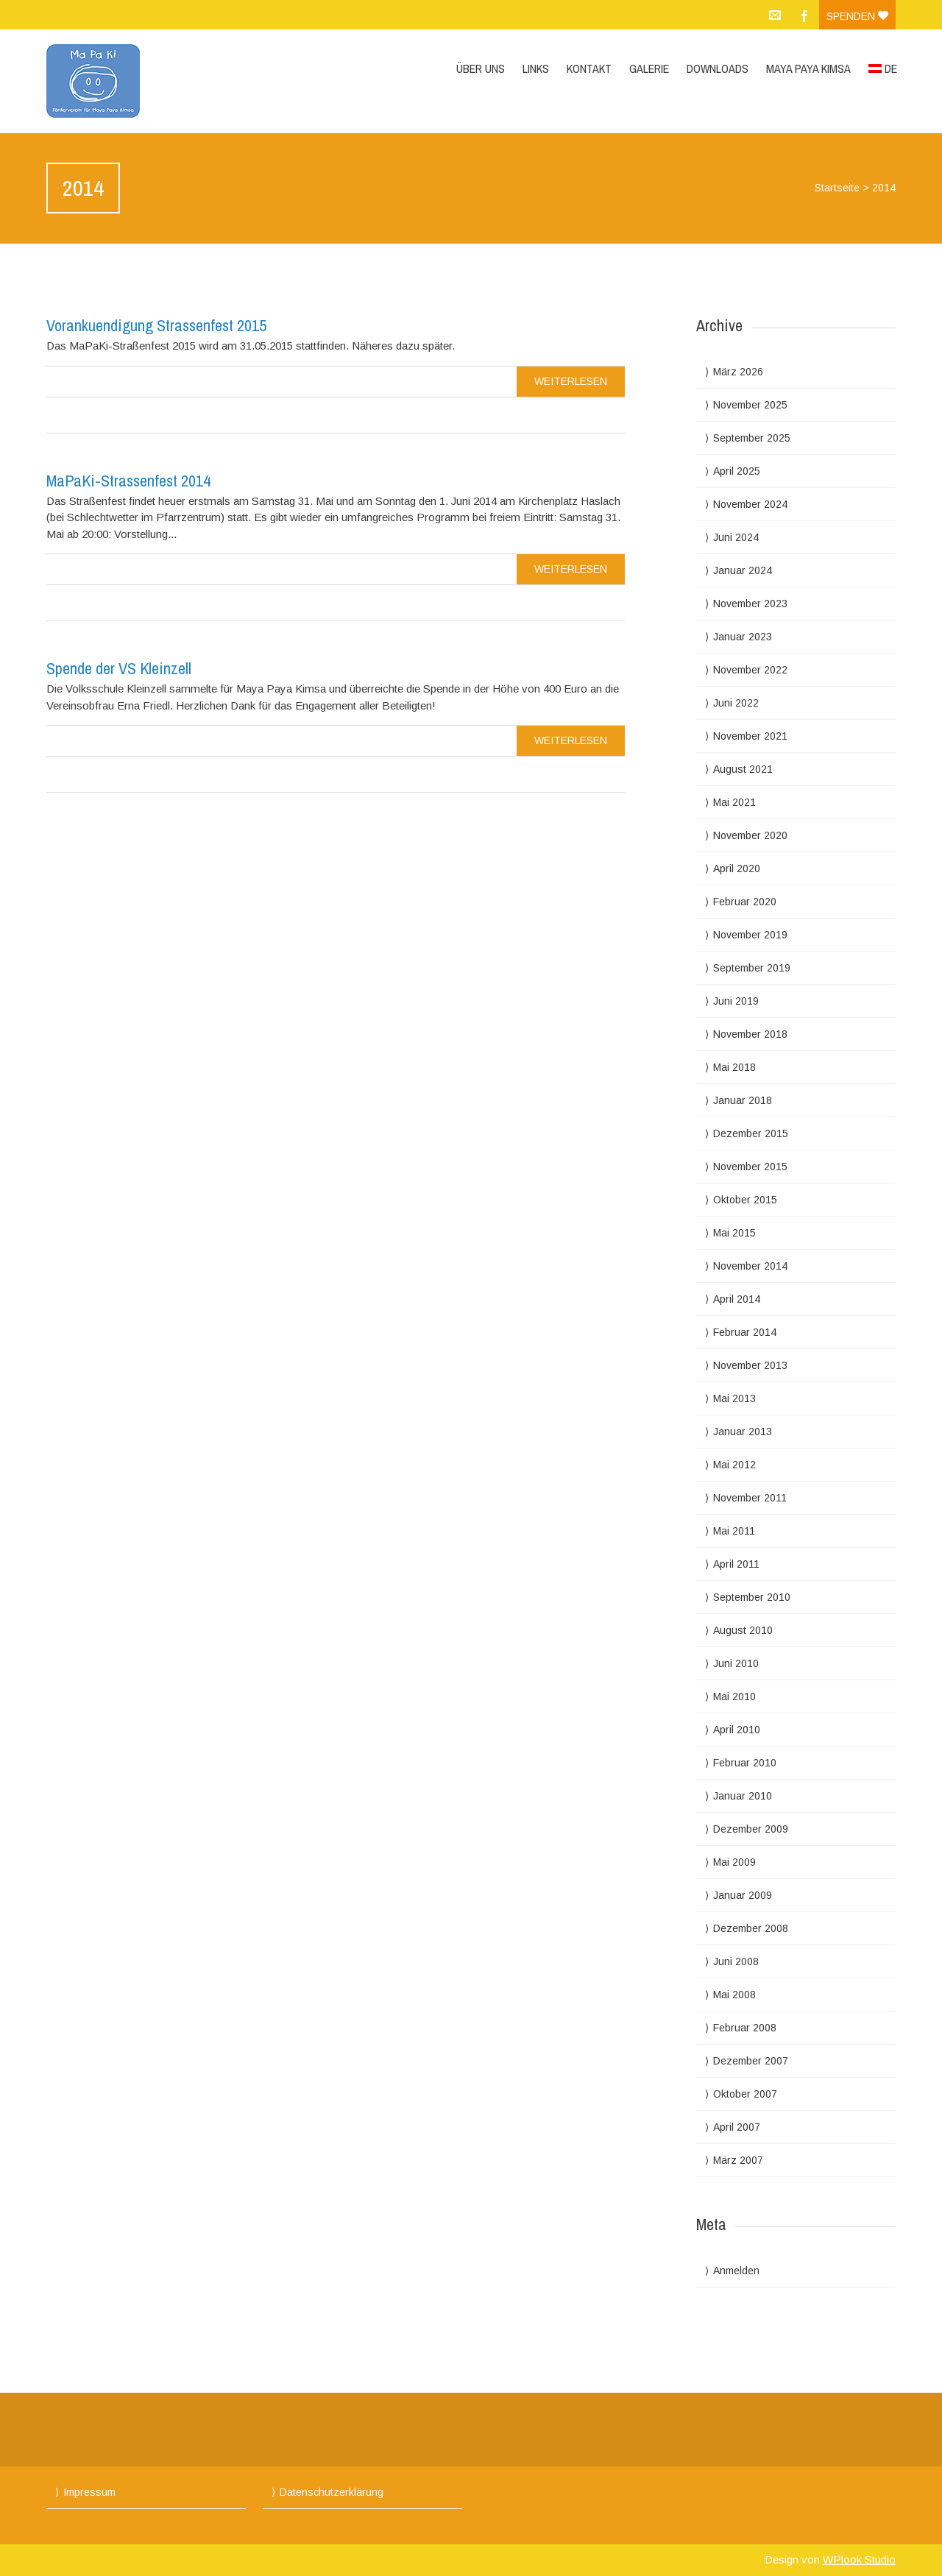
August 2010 (743, 1630)
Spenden (857, 16)
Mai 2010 (734, 1696)
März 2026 (738, 372)
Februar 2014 (744, 1332)
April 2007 (736, 2127)
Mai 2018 (734, 1067)
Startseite (837, 188)
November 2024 (750, 504)
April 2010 (736, 1729)
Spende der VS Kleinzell (118, 668)
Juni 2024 (736, 537)
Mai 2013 (734, 1398)
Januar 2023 (742, 637)
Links (536, 68)
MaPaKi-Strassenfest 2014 (128, 481)
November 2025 (750, 405)
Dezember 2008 (750, 1928)
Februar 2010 (744, 1763)
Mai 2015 (734, 1233)
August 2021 (743, 769)
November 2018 (750, 1034)
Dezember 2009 (750, 1829)
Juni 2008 (736, 1961)
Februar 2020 (744, 901)
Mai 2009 (734, 1862)
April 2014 (736, 1299)
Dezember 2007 (750, 2061)
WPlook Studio (859, 2559)
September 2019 (751, 968)
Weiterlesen (570, 381)
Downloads (717, 68)
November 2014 (750, 1266)
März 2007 (738, 2160)
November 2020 (750, 835)
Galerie (649, 68)
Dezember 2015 (750, 1133)
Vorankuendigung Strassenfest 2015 (156, 325)
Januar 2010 (742, 1796)
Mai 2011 (734, 1531)
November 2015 (750, 1166)
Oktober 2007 (745, 2094)
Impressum (89, 2492)
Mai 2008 (734, 1994)
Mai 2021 (734, 802)
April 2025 (736, 471)
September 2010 (751, 1597)
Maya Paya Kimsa (808, 68)
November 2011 (750, 1498)
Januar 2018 (742, 1100)
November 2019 (750, 935)
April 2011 (736, 1564)
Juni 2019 (736, 1001)
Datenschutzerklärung (331, 2492)
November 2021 (750, 736)
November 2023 (750, 603)
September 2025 (751, 438)
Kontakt (589, 68)
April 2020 (736, 868)
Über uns (480, 68)
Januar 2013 (742, 1431)
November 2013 (750, 1365)
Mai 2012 (734, 1465)
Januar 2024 (742, 570)
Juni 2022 (736, 703)
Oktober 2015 (745, 1200)
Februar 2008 (744, 2028)
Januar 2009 (742, 1895)
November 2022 (750, 670)
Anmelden (736, 2270)
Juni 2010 (736, 1663)
